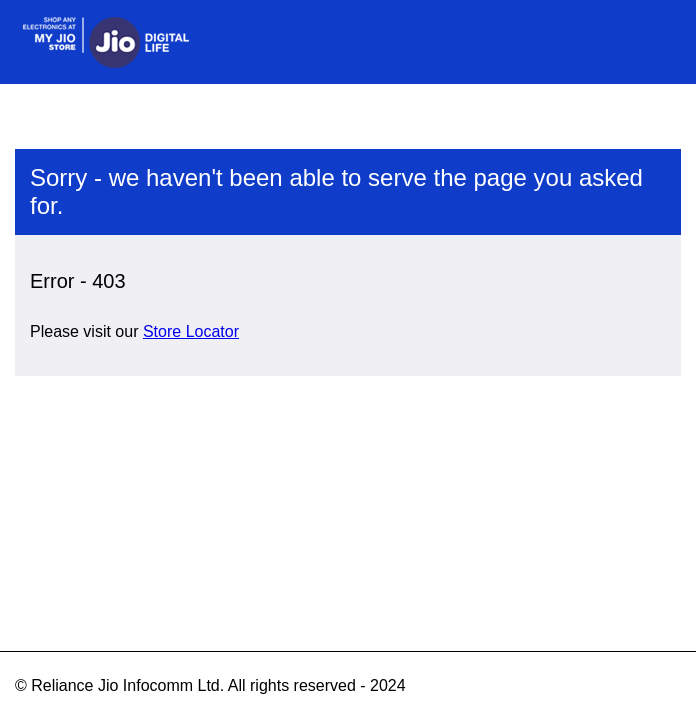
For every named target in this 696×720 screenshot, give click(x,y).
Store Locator (191, 331)
